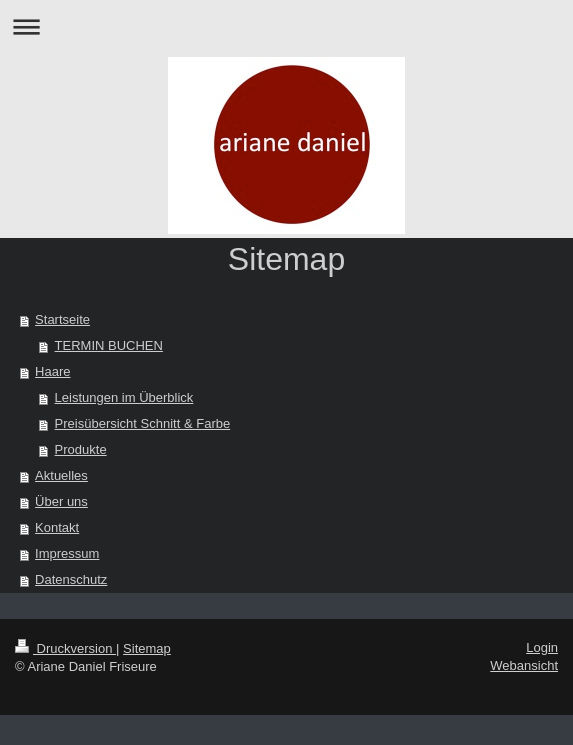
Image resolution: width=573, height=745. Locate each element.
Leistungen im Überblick (124, 397)
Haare (52, 371)
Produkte (81, 449)
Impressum (67, 553)
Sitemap (147, 648)
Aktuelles (61, 475)
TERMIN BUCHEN (109, 345)
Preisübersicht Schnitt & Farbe (143, 423)
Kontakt (57, 527)
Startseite (62, 319)
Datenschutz (71, 579)
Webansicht (524, 665)
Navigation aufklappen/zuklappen (286, 26)
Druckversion (65, 648)
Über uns (61, 501)
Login (542, 647)
